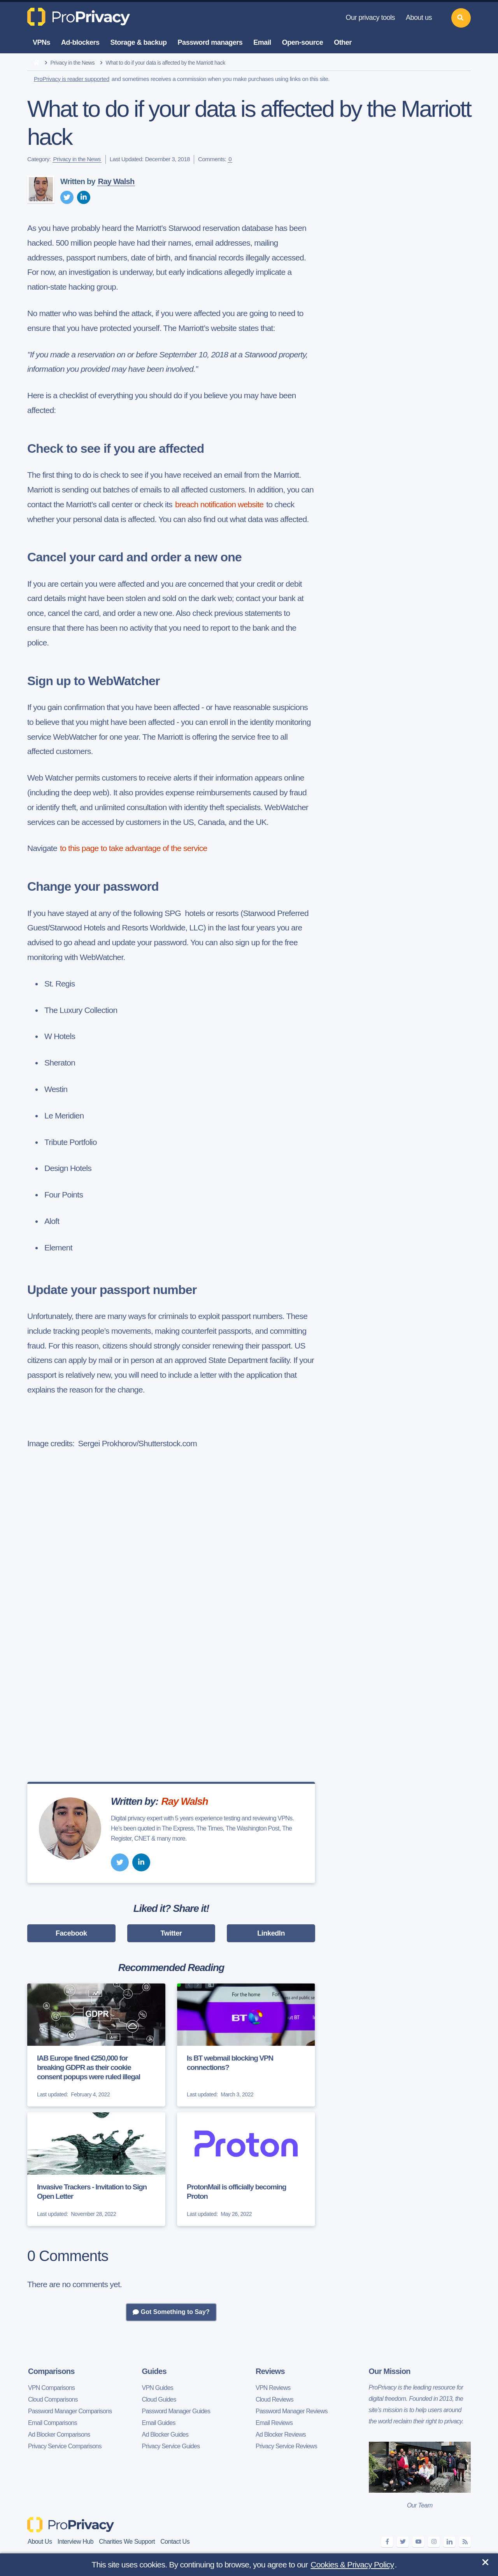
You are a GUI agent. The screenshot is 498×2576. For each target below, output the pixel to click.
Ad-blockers (80, 42)
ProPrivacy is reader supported (71, 79)
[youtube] (418, 2542)
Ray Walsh (116, 181)
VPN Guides (158, 2387)
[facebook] (387, 2542)
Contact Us (174, 2541)
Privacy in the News (73, 63)
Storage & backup (138, 42)
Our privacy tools (370, 17)
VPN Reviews (273, 2387)
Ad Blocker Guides (165, 2434)
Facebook (71, 1933)
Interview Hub (76, 2541)
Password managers (210, 42)
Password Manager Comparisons (70, 2411)
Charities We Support (127, 2541)
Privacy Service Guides (171, 2446)
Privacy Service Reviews (286, 2446)
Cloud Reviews (274, 2399)
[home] (36, 63)
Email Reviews (274, 2423)
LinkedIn (271, 1933)
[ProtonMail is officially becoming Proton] (246, 2169)
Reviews (270, 2371)
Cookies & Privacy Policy (352, 2564)
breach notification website (219, 504)
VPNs (41, 42)
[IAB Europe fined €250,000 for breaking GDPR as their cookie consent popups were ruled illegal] (96, 2045)
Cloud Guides (159, 2399)
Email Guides (158, 2423)
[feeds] (465, 2542)
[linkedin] (83, 197)
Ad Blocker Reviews (281, 2434)
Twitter (171, 1933)
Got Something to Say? (171, 2312)
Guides (154, 2371)
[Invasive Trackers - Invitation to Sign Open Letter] (96, 2169)
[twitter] (67, 197)
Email (262, 42)
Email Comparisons (52, 2423)
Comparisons (51, 2371)
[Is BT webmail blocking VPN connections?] (246, 2045)
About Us (40, 2541)
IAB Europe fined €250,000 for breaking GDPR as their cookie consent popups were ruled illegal (88, 2067)
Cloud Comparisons (53, 2399)
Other (343, 42)
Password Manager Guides (176, 2411)
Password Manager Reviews (292, 2411)
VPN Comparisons (51, 2387)
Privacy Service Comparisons (65, 2446)
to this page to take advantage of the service (133, 848)
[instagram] (434, 2542)
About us (419, 17)
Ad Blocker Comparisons (59, 2434)
